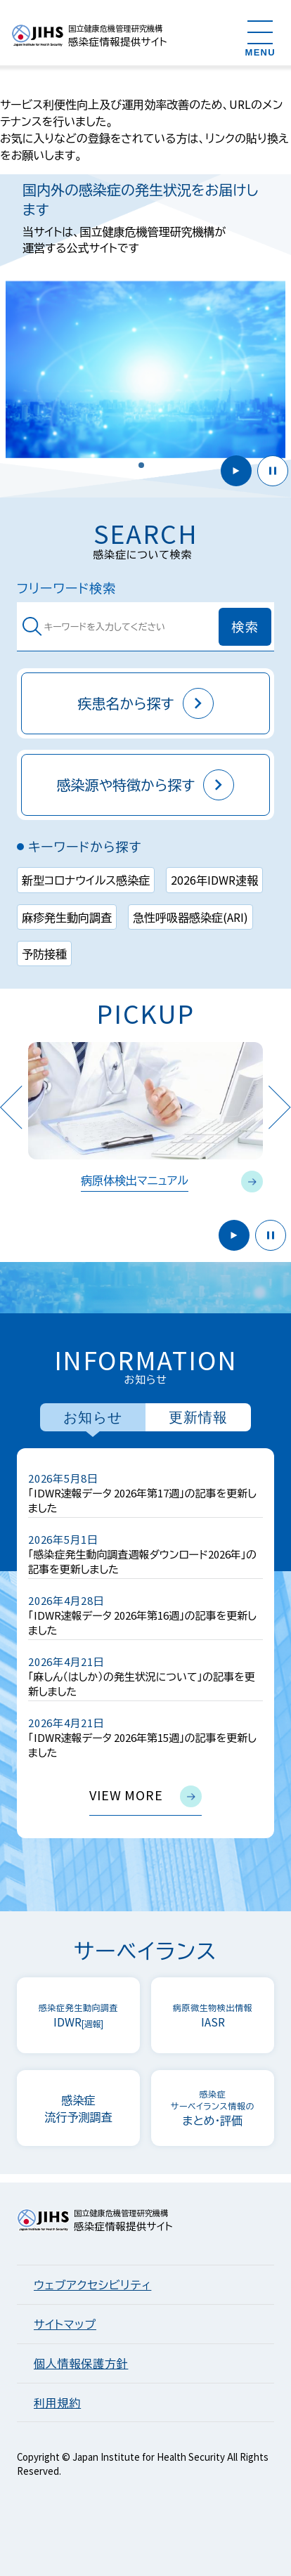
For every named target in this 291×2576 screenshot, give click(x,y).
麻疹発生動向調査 (67, 917)
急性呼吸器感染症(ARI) (190, 917)
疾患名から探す (145, 703)
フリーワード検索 (66, 588)
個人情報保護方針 (81, 2363)
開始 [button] (236, 470)
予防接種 (44, 953)
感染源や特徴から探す (146, 784)
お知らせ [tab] (92, 1417)
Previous (11, 1107)
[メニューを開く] (260, 37)
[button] (141, 465)
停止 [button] (272, 470)
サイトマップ (65, 2323)
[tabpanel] (145, 1643)
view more (145, 1796)
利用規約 (57, 2402)
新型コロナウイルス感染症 (86, 879)
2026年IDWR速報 (214, 879)
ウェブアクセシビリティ (92, 2284)
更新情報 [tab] (198, 1417)
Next (279, 1107)
